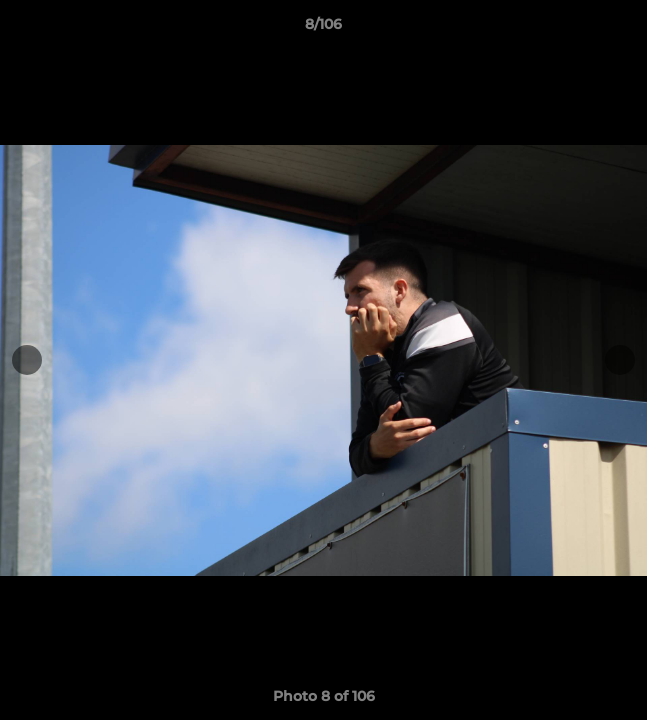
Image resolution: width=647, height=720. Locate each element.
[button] (623, 29)
